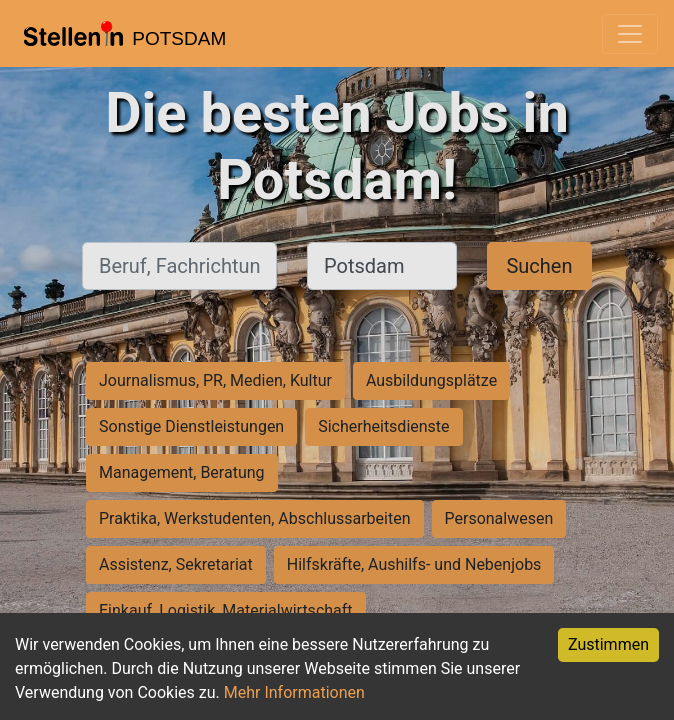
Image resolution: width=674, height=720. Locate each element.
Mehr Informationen (294, 692)
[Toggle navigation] (630, 34)
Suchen (539, 266)
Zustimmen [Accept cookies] (608, 644)
